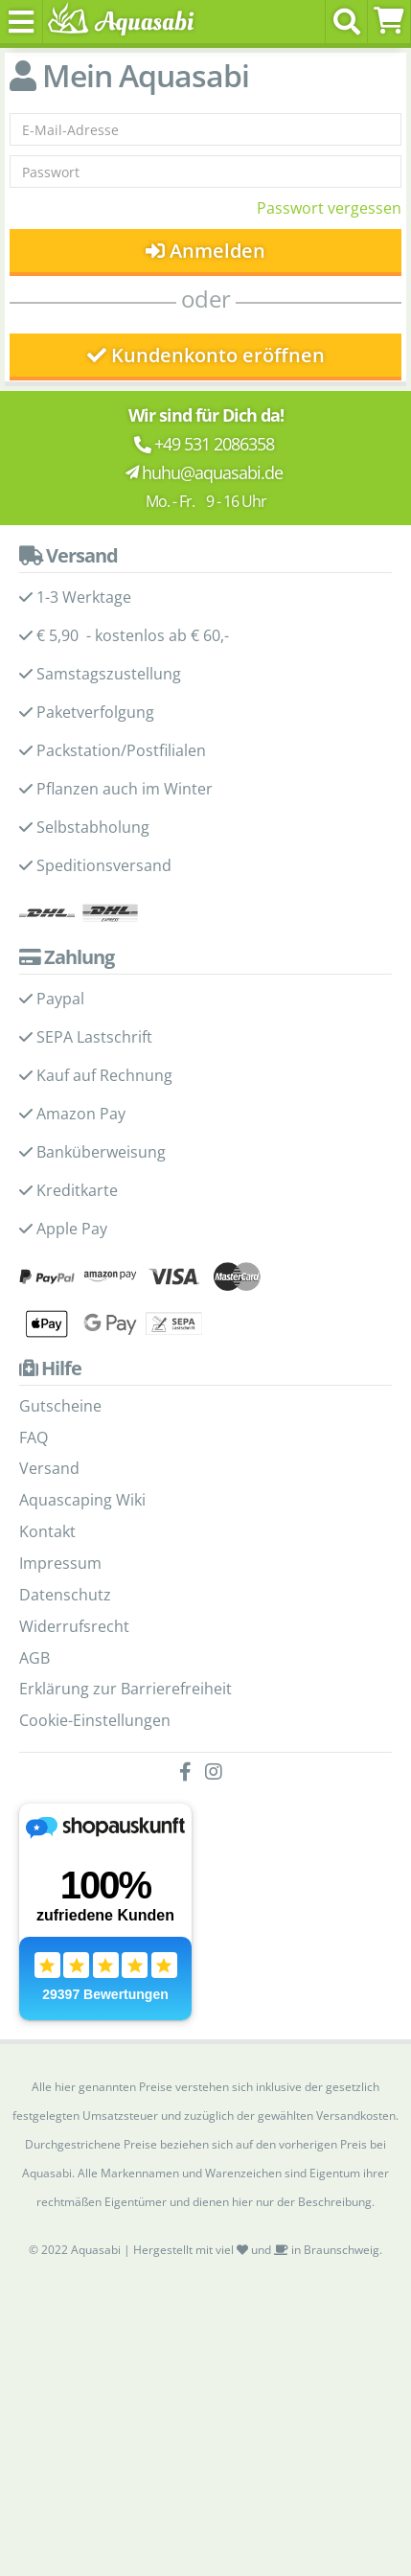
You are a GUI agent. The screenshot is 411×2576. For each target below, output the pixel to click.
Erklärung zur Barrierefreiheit (125, 1688)
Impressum (60, 1563)
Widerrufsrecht (74, 1626)
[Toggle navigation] (21, 21)
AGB (34, 1657)
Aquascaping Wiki (82, 1499)
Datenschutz (65, 1594)
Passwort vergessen (329, 207)
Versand (49, 1468)
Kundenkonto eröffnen (206, 355)
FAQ (33, 1437)
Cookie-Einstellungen (95, 1720)
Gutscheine (60, 1405)
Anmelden (205, 251)
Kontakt (47, 1531)
